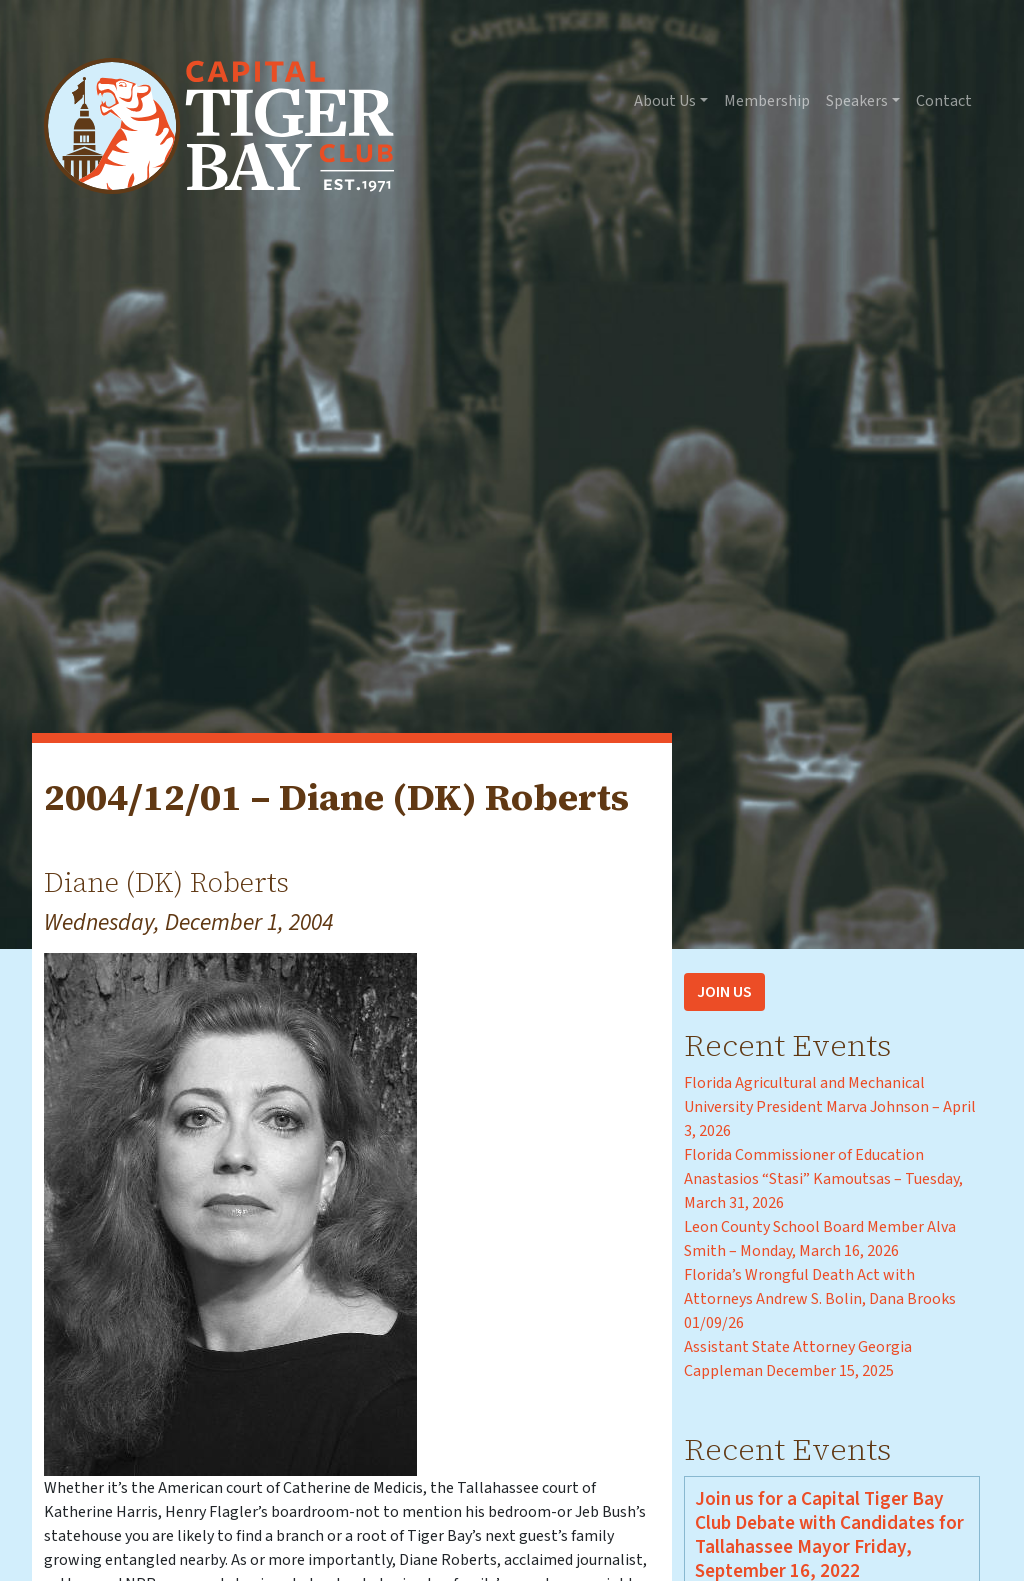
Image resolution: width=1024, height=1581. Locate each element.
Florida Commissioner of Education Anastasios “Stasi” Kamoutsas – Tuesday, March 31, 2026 (823, 1179)
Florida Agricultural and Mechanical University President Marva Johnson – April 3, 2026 (830, 1107)
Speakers (857, 101)
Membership (767, 101)
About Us (665, 101)
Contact (944, 101)
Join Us (724, 992)
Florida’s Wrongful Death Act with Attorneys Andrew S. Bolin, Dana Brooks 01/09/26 (820, 1299)
